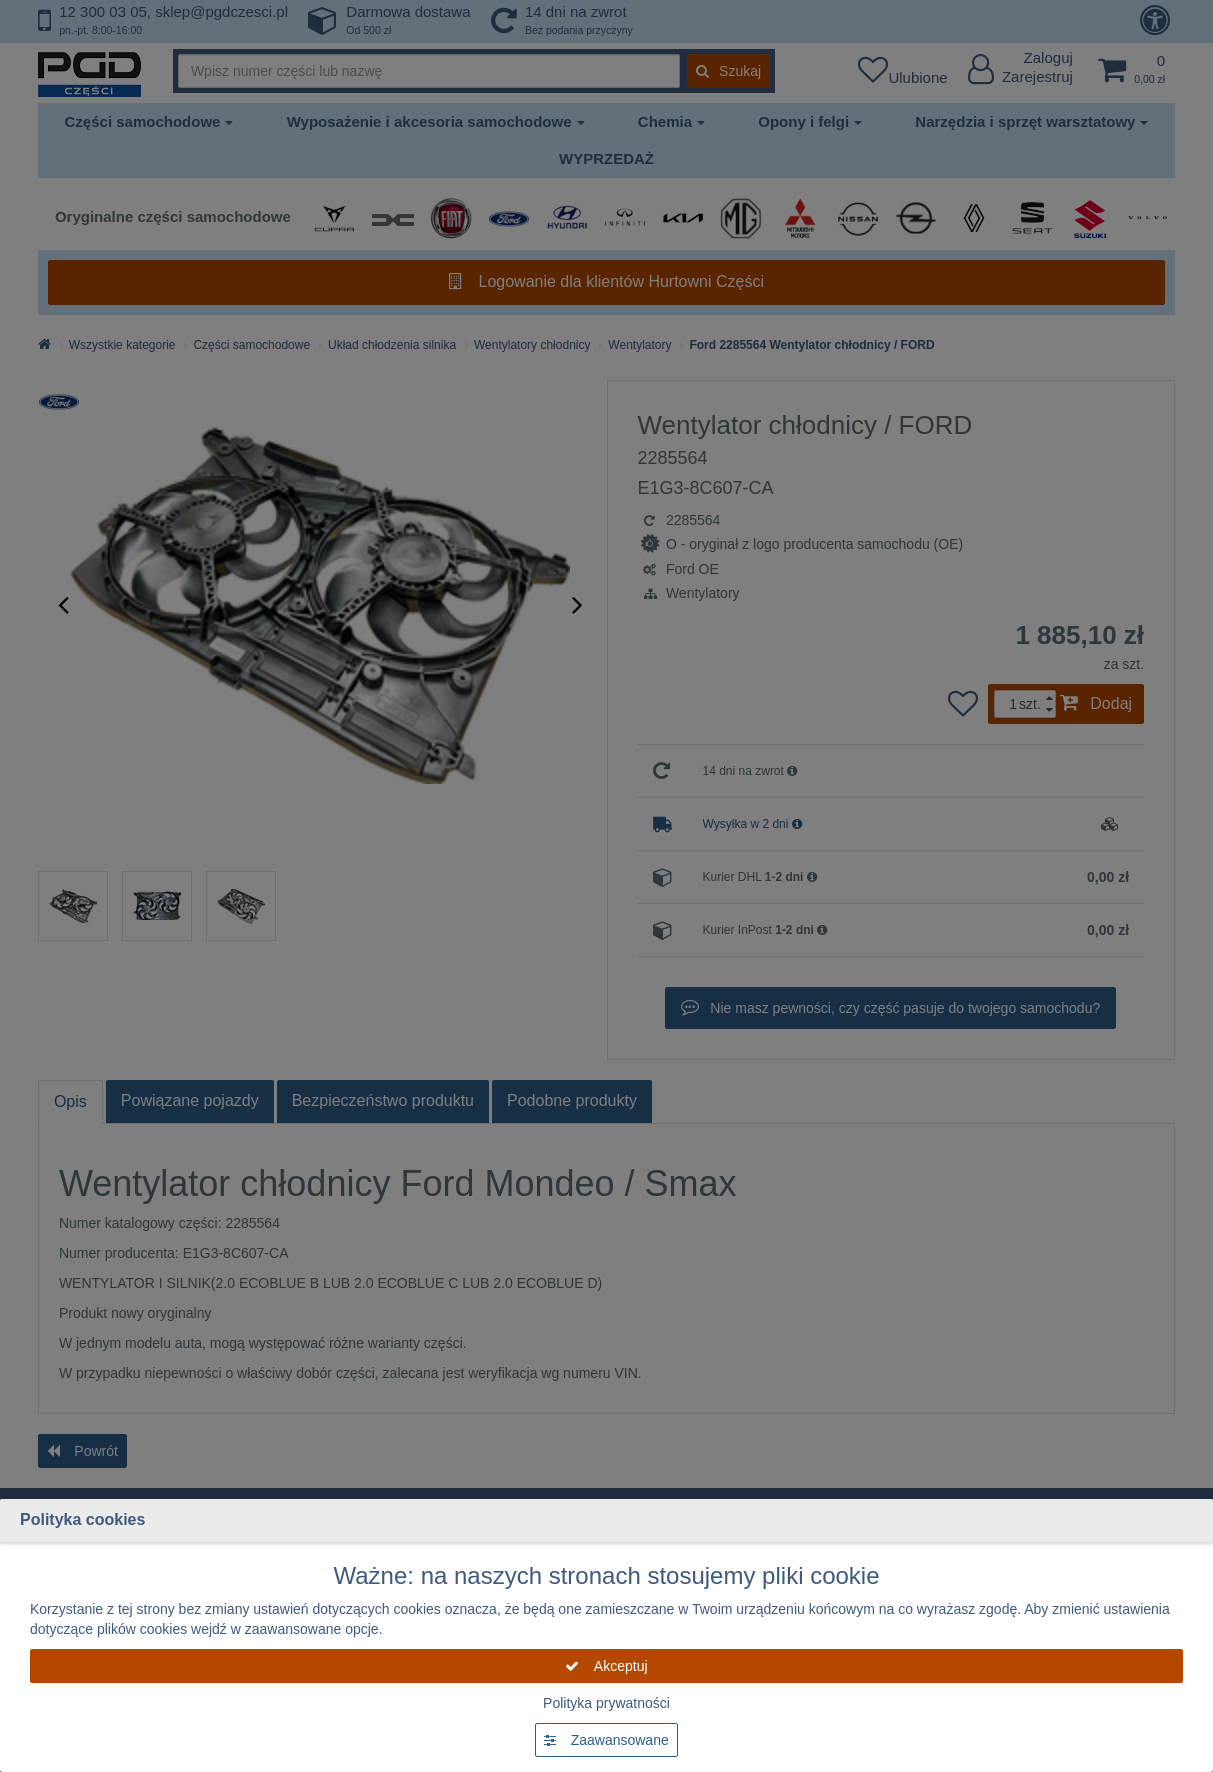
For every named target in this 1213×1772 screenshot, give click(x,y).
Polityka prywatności (606, 1703)
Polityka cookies (82, 1519)
